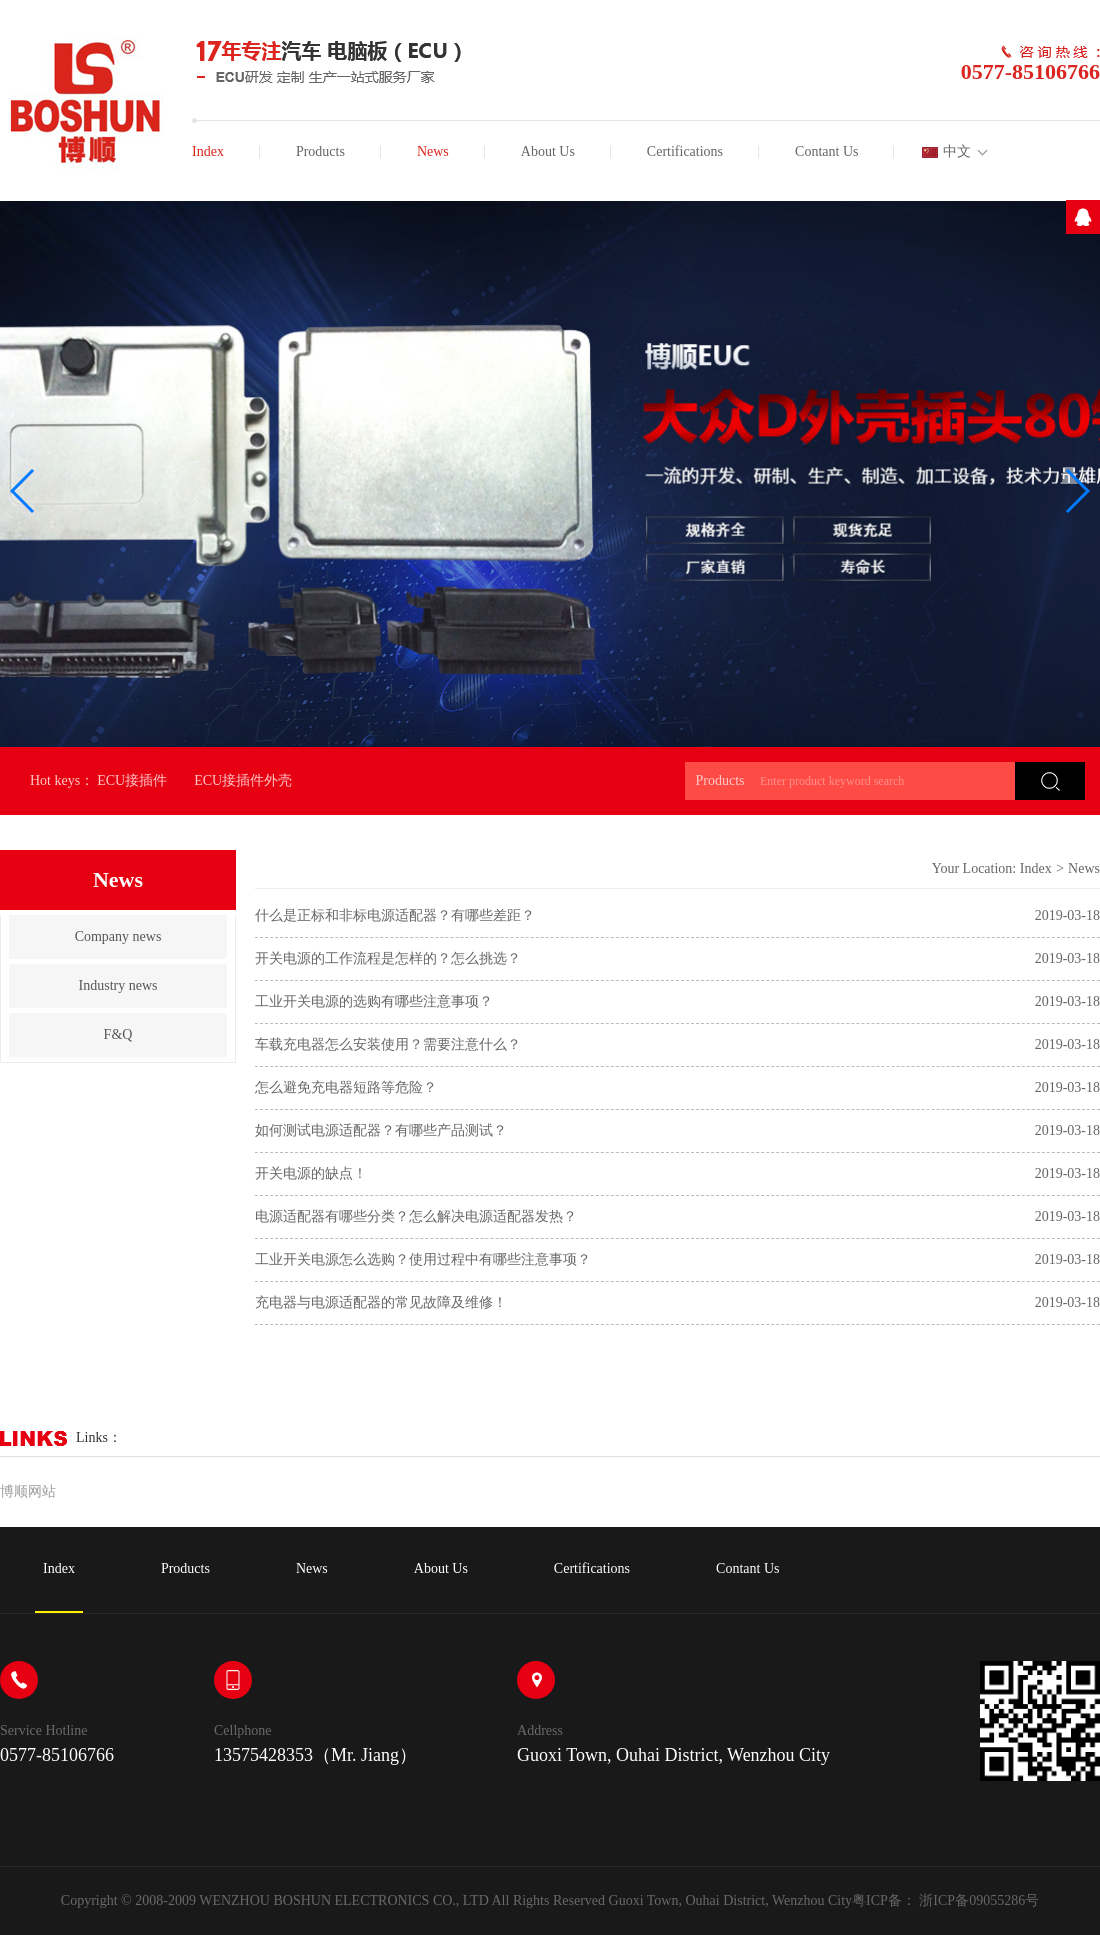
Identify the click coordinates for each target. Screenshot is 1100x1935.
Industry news (118, 985)
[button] (23, 491)
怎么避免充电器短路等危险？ (346, 1087)
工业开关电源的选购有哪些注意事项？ (374, 1001)
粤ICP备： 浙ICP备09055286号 (945, 1900)
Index (208, 151)
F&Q (118, 1034)
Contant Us (826, 151)
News (433, 151)
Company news (118, 936)
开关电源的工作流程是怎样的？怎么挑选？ (388, 958)
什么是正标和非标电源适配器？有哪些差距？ (395, 915)
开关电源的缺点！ (311, 1173)
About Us (548, 151)
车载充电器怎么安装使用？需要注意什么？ (388, 1044)
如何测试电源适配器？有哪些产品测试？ (381, 1130)
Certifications (685, 151)
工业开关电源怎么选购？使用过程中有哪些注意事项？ (423, 1259)
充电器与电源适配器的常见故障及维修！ (381, 1302)
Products (320, 151)
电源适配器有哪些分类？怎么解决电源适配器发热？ (416, 1216)
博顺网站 (28, 1491)
